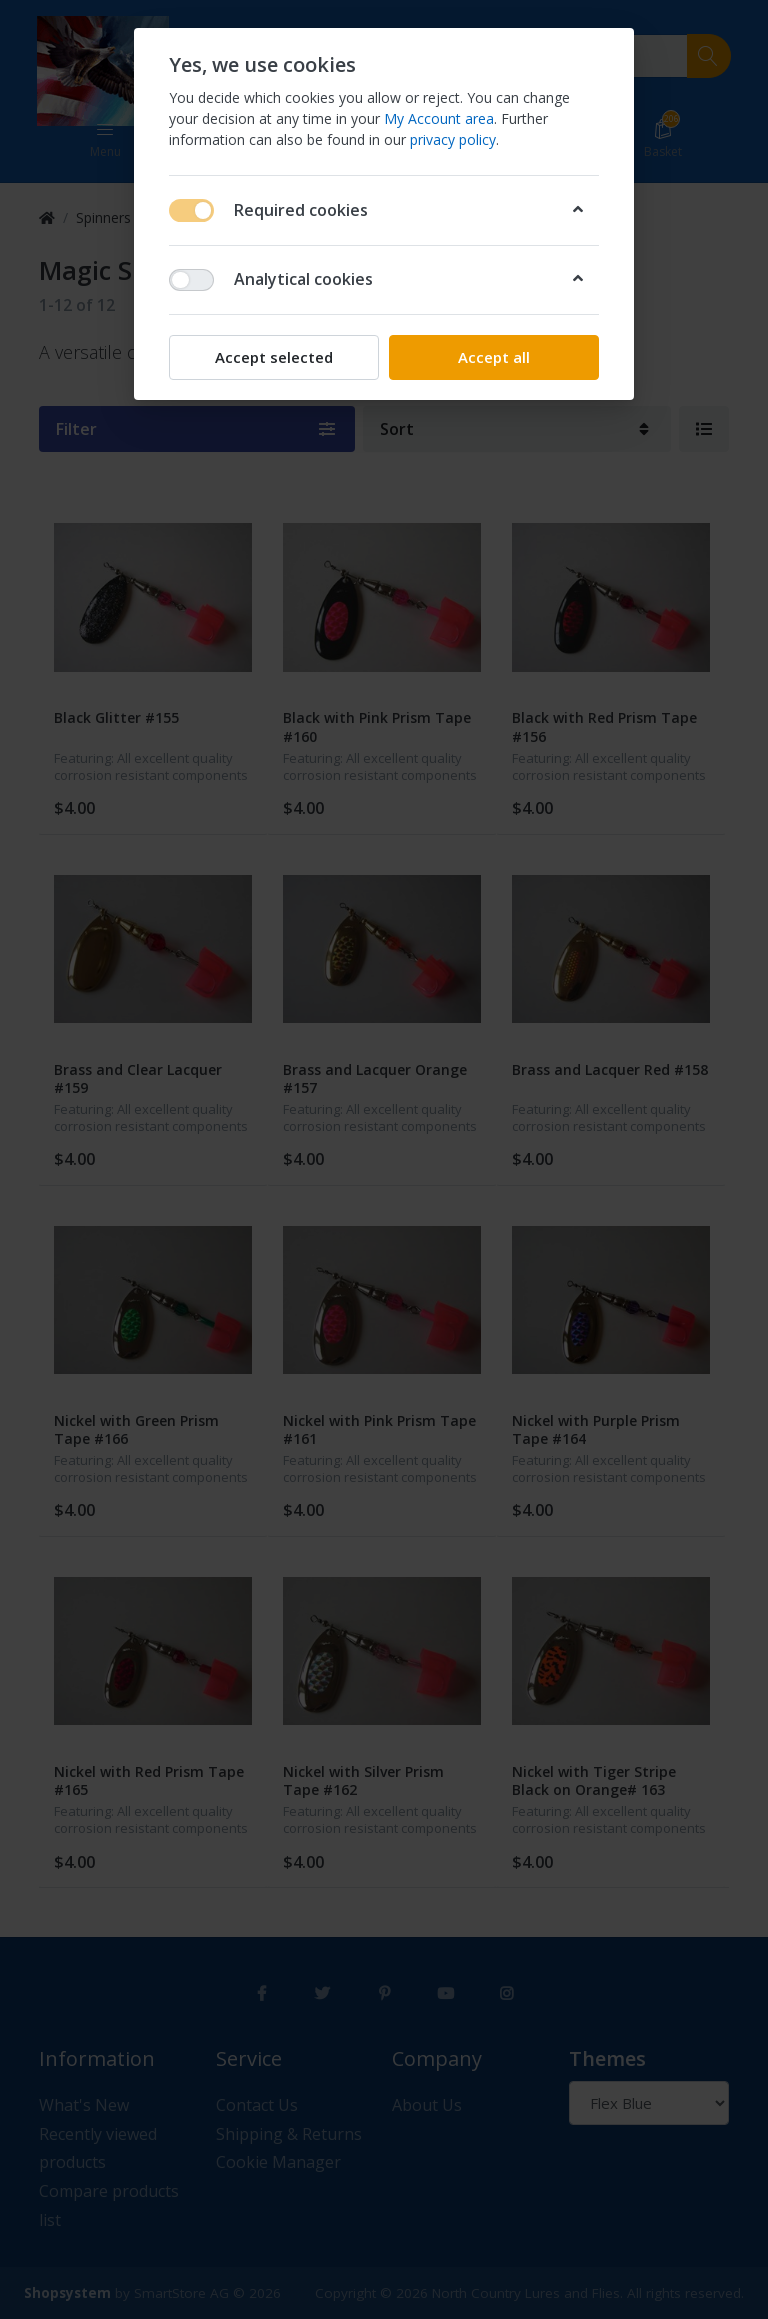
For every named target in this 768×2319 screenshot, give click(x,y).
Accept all (494, 357)
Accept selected (274, 357)
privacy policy (453, 139)
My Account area (439, 118)
